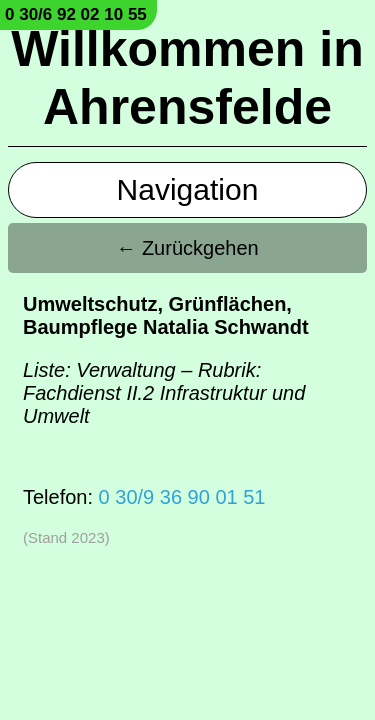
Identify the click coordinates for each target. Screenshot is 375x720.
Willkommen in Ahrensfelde (187, 78)
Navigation (188, 189)
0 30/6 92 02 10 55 (76, 14)
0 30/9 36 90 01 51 (182, 497)
